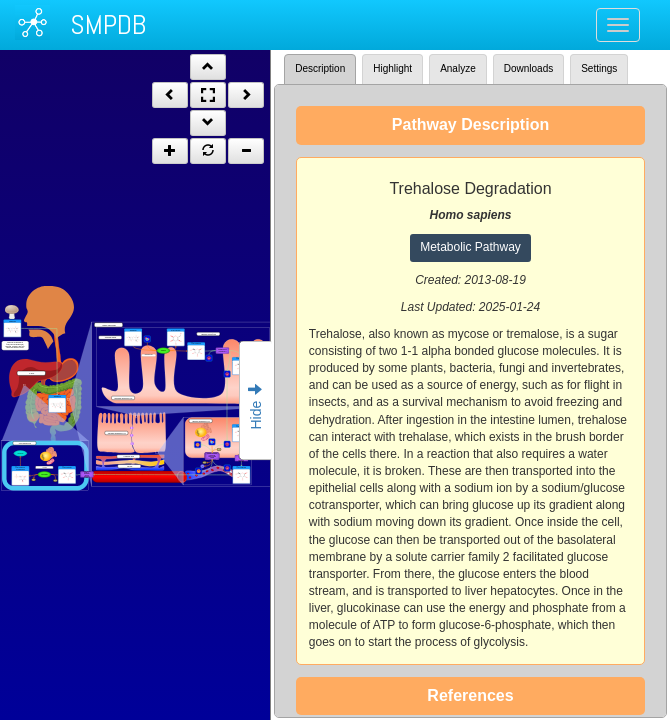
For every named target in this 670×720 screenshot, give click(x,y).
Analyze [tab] (458, 68)
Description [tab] (320, 68)
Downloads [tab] (528, 68)
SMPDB (108, 24)
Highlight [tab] (392, 68)
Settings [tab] (599, 68)
